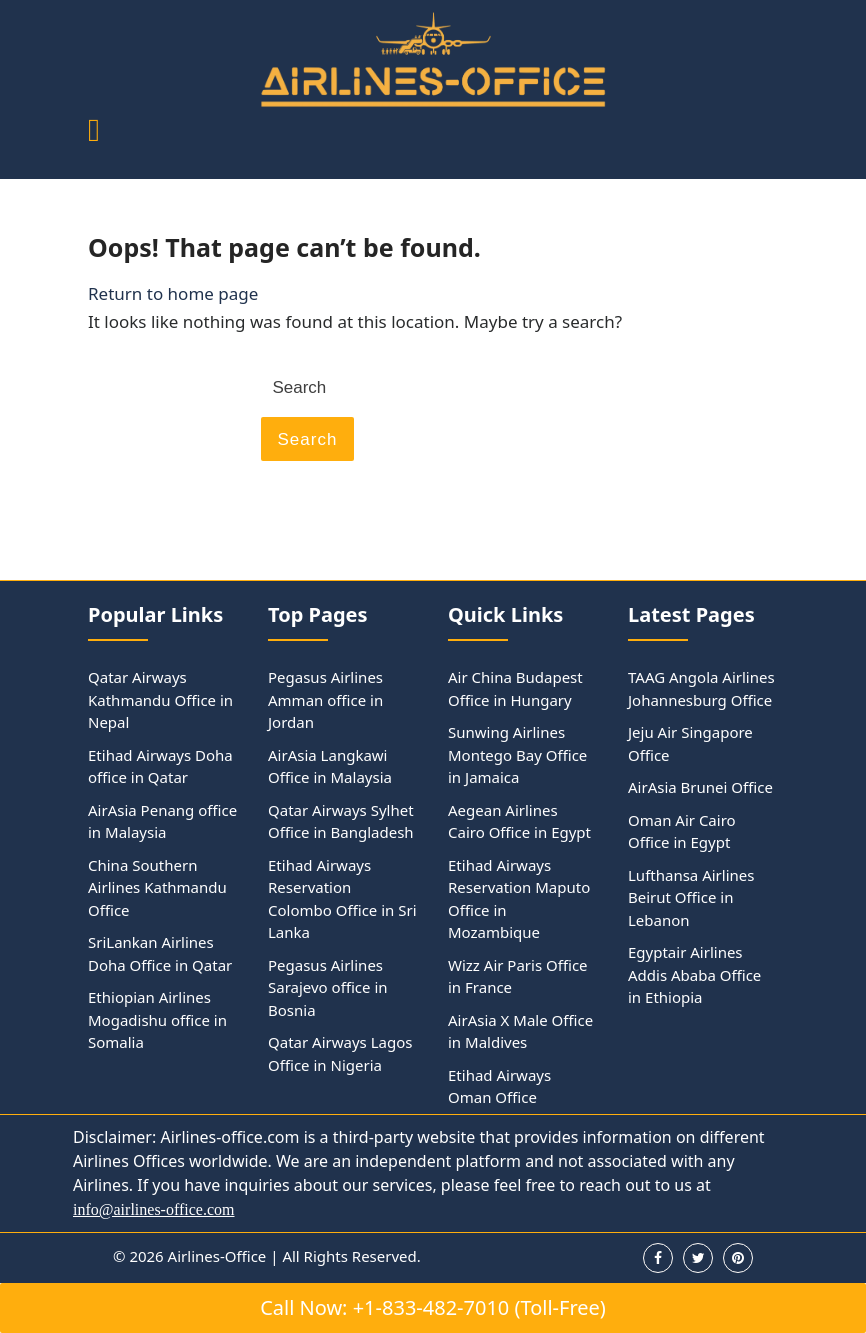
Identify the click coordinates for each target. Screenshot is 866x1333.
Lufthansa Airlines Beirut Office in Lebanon (691, 897)
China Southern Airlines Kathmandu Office (157, 887)
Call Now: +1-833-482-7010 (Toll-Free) (433, 1307)
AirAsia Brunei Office (700, 787)
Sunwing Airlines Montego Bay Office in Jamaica (517, 754)
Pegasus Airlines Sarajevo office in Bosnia (328, 987)
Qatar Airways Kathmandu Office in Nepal (160, 699)
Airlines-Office (217, 1256)
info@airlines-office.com (154, 1209)
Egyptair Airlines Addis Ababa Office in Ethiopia (694, 974)
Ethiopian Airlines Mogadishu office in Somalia (157, 1019)
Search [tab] (308, 439)
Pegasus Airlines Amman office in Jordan (325, 699)
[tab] (94, 131)
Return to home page (173, 293)
